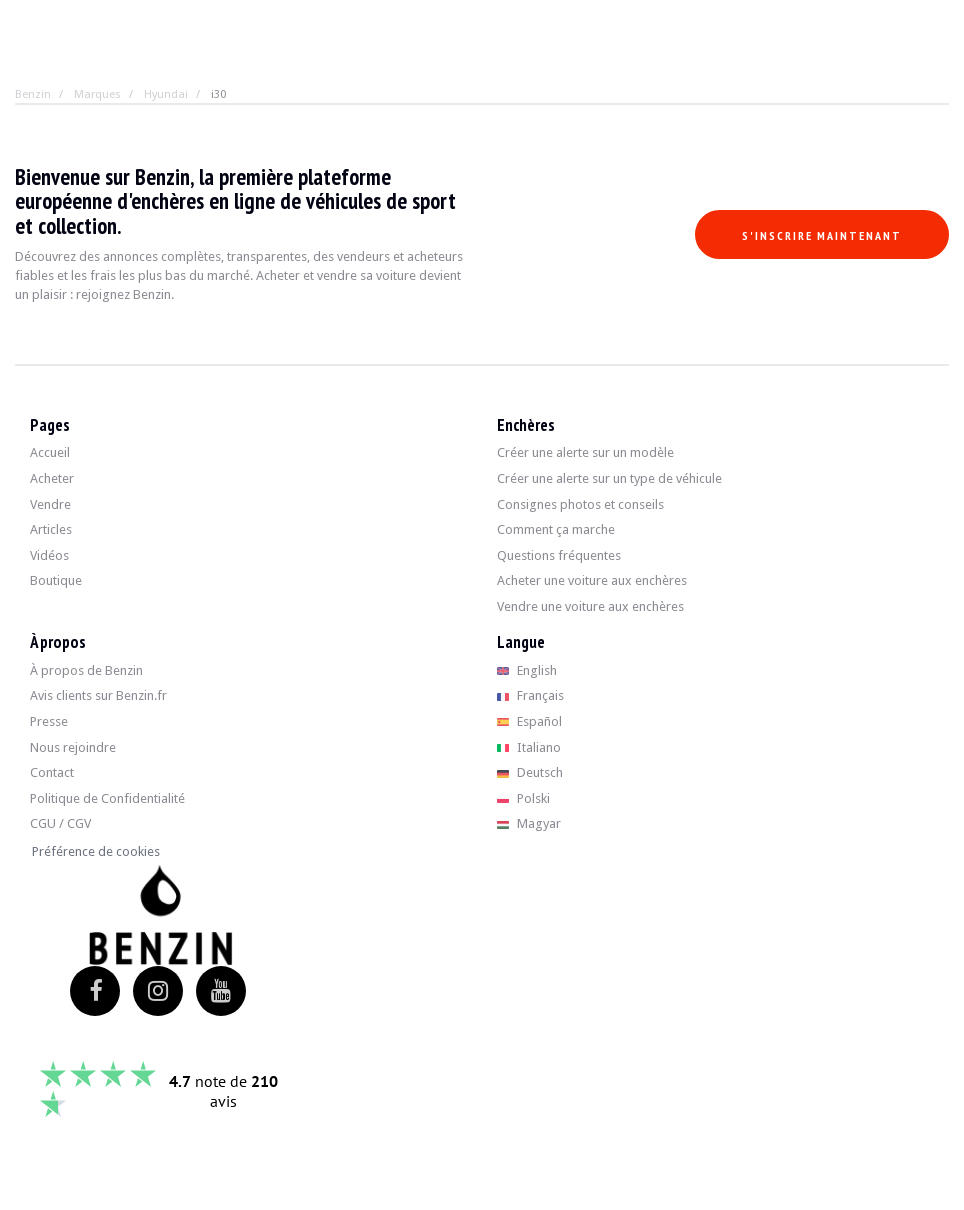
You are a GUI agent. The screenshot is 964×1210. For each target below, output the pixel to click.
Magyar (529, 823)
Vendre (50, 504)
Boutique (56, 580)
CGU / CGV (60, 823)
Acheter (52, 478)
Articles (51, 529)
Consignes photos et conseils (580, 504)
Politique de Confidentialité (107, 798)
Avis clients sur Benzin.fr (98, 695)
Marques (97, 94)
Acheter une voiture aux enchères (592, 580)
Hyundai (166, 94)
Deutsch (530, 772)
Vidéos (49, 555)
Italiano (529, 747)
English (527, 670)
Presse (49, 721)
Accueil (50, 452)
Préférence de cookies (96, 851)
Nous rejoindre (73, 747)
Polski (523, 798)
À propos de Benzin (86, 670)
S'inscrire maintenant (822, 235)
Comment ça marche (556, 529)
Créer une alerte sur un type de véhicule (609, 478)
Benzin (33, 94)
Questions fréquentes (559, 555)
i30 (218, 94)
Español (529, 721)
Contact (52, 772)
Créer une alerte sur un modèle (585, 452)
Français (530, 695)
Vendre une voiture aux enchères (590, 606)
